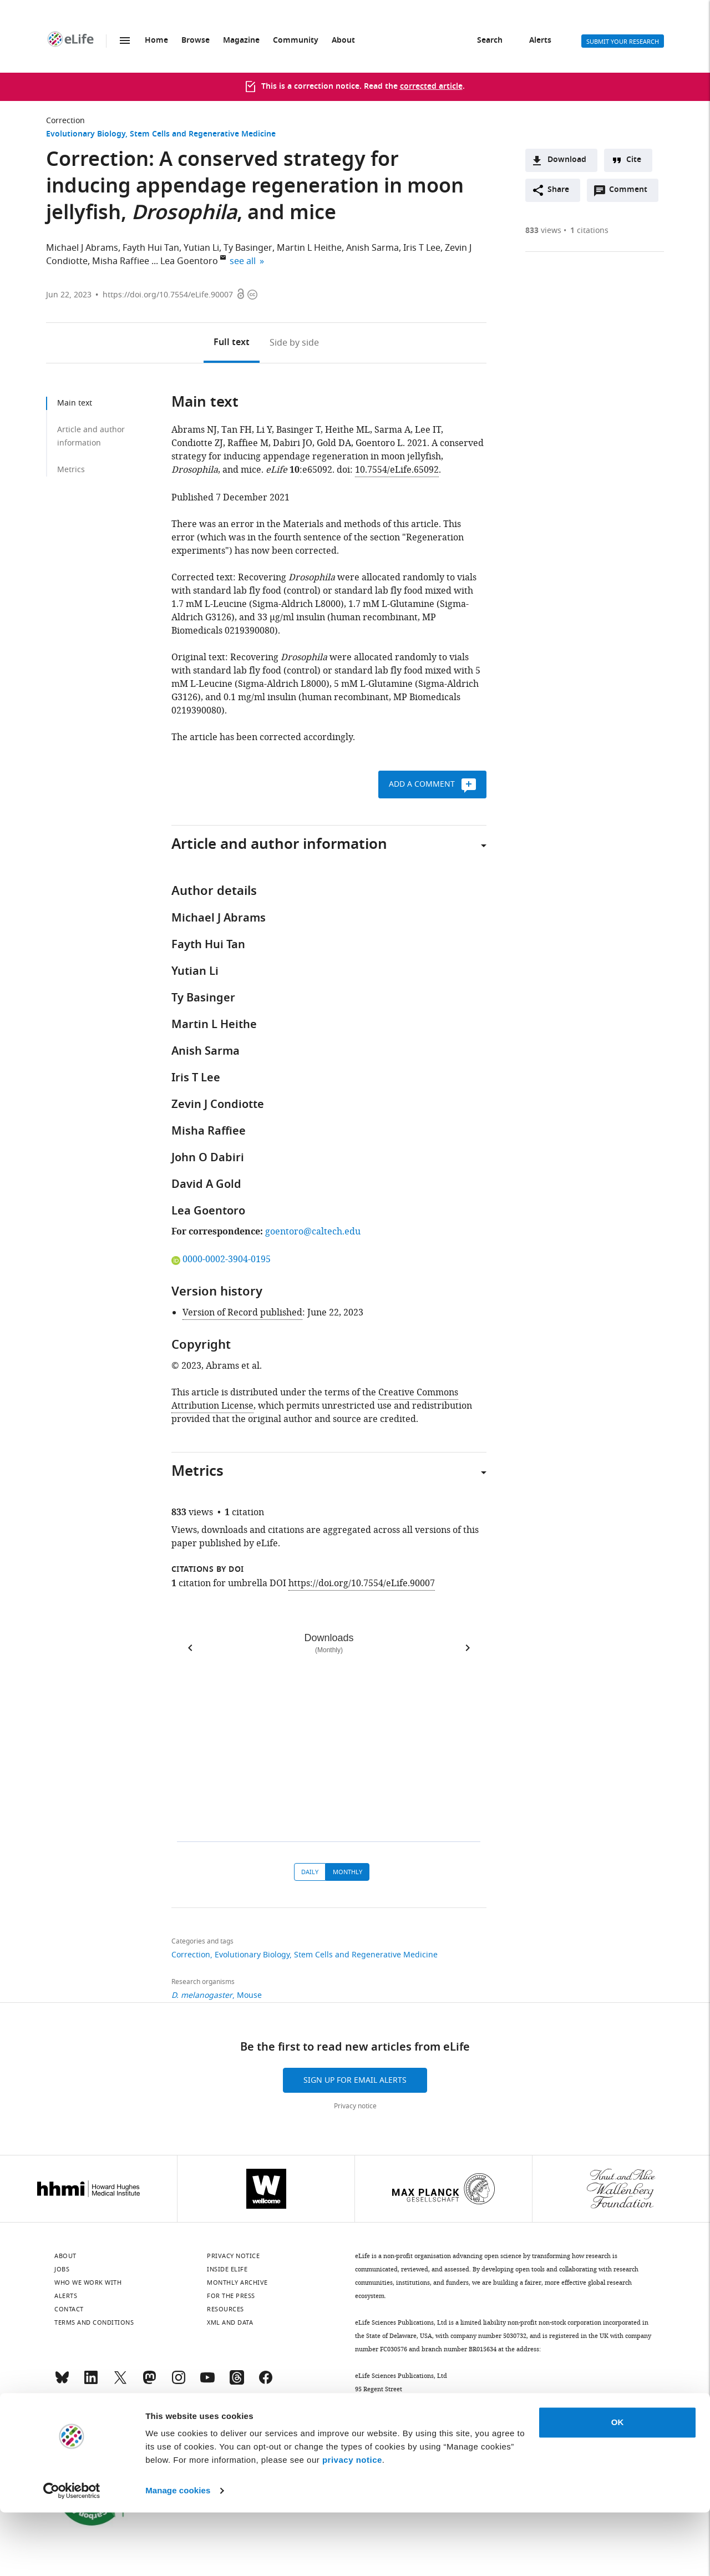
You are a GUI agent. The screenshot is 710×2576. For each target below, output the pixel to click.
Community (295, 40)
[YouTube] (207, 2382)
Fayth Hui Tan (151, 248)
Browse (195, 40)
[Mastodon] (149, 2382)
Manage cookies (177, 2554)
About (343, 40)
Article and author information (91, 436)
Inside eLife (227, 2269)
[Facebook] (265, 2382)
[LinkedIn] (91, 2382)
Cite (633, 160)
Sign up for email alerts (355, 2080)
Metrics (71, 469)
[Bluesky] (62, 2382)
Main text (74, 403)
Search (490, 40)
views (543, 230)
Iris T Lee (421, 248)
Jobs (61, 2269)
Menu (124, 40)
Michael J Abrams (82, 248)
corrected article (431, 86)
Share (558, 190)
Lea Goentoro (189, 261)
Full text (232, 343)
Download (566, 160)
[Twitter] (120, 2382)
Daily (309, 1872)
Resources (225, 2309)
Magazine (241, 40)
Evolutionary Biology (85, 134)
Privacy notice (355, 2106)
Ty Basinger (248, 248)
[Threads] (237, 2382)
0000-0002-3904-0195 (221, 1259)
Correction (65, 120)
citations (589, 230)
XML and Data (230, 2322)
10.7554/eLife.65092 (397, 470)
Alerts (540, 40)
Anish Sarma (372, 248)
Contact (69, 2309)
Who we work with (87, 2282)
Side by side (294, 343)
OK (617, 2486)
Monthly (347, 1872)
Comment (631, 192)
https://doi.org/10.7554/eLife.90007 (168, 295)
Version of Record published (242, 1312)
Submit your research (622, 41)
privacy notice (352, 2523)
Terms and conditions (94, 2322)
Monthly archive (237, 2282)
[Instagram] (178, 2382)
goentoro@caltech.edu (313, 1231)
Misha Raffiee (120, 261)
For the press (231, 2295)
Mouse (249, 1995)
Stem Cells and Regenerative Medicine (203, 134)
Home (156, 40)
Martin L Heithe (309, 248)
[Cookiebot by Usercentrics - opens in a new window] (71, 2554)
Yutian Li (201, 248)
